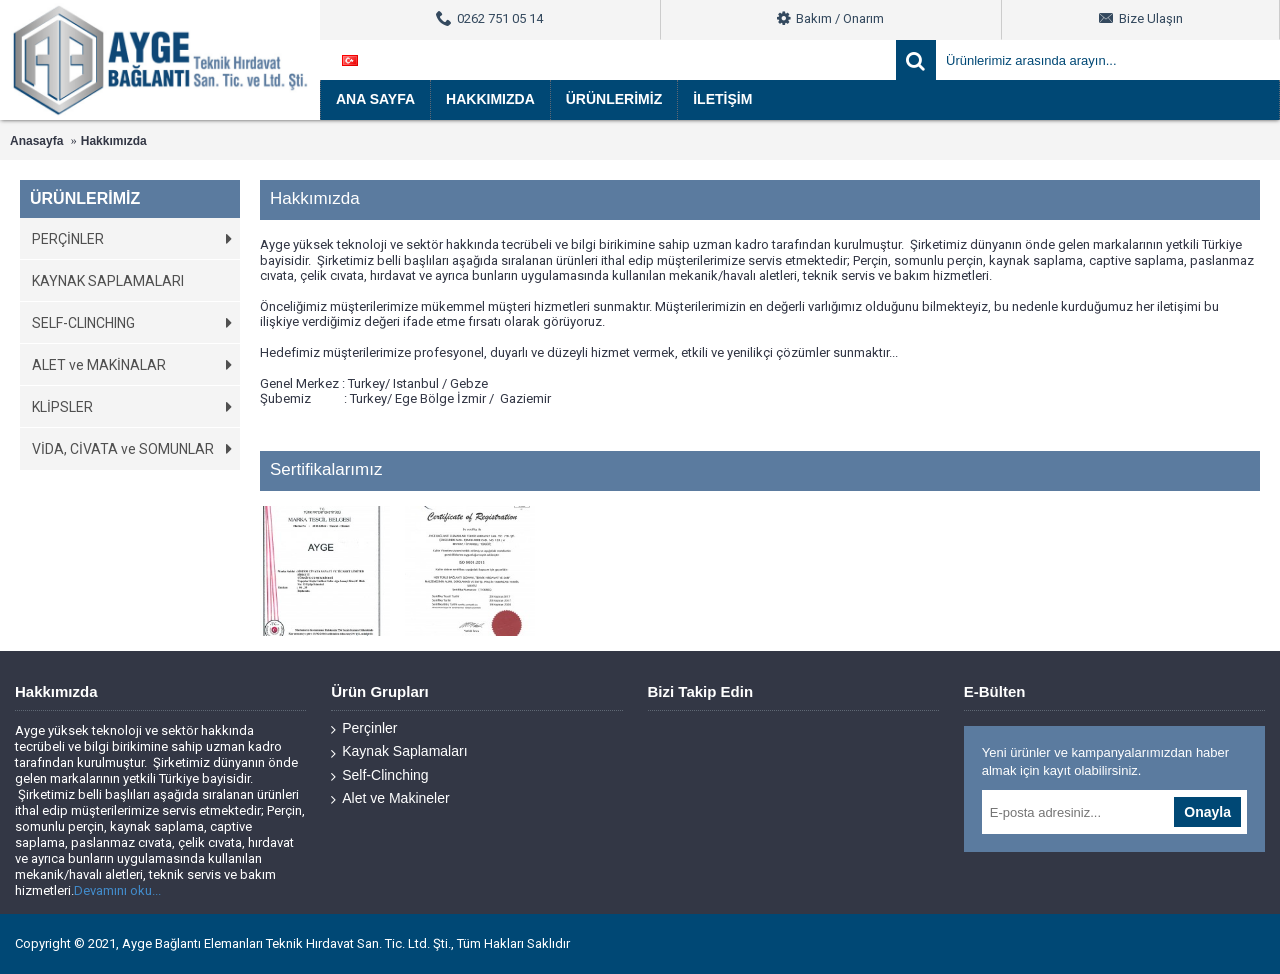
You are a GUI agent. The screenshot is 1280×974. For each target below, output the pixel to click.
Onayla (1207, 812)
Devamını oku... (117, 890)
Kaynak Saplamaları (399, 751)
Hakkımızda (114, 141)
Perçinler (364, 728)
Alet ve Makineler (390, 798)
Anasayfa (36, 141)
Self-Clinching (379, 775)
